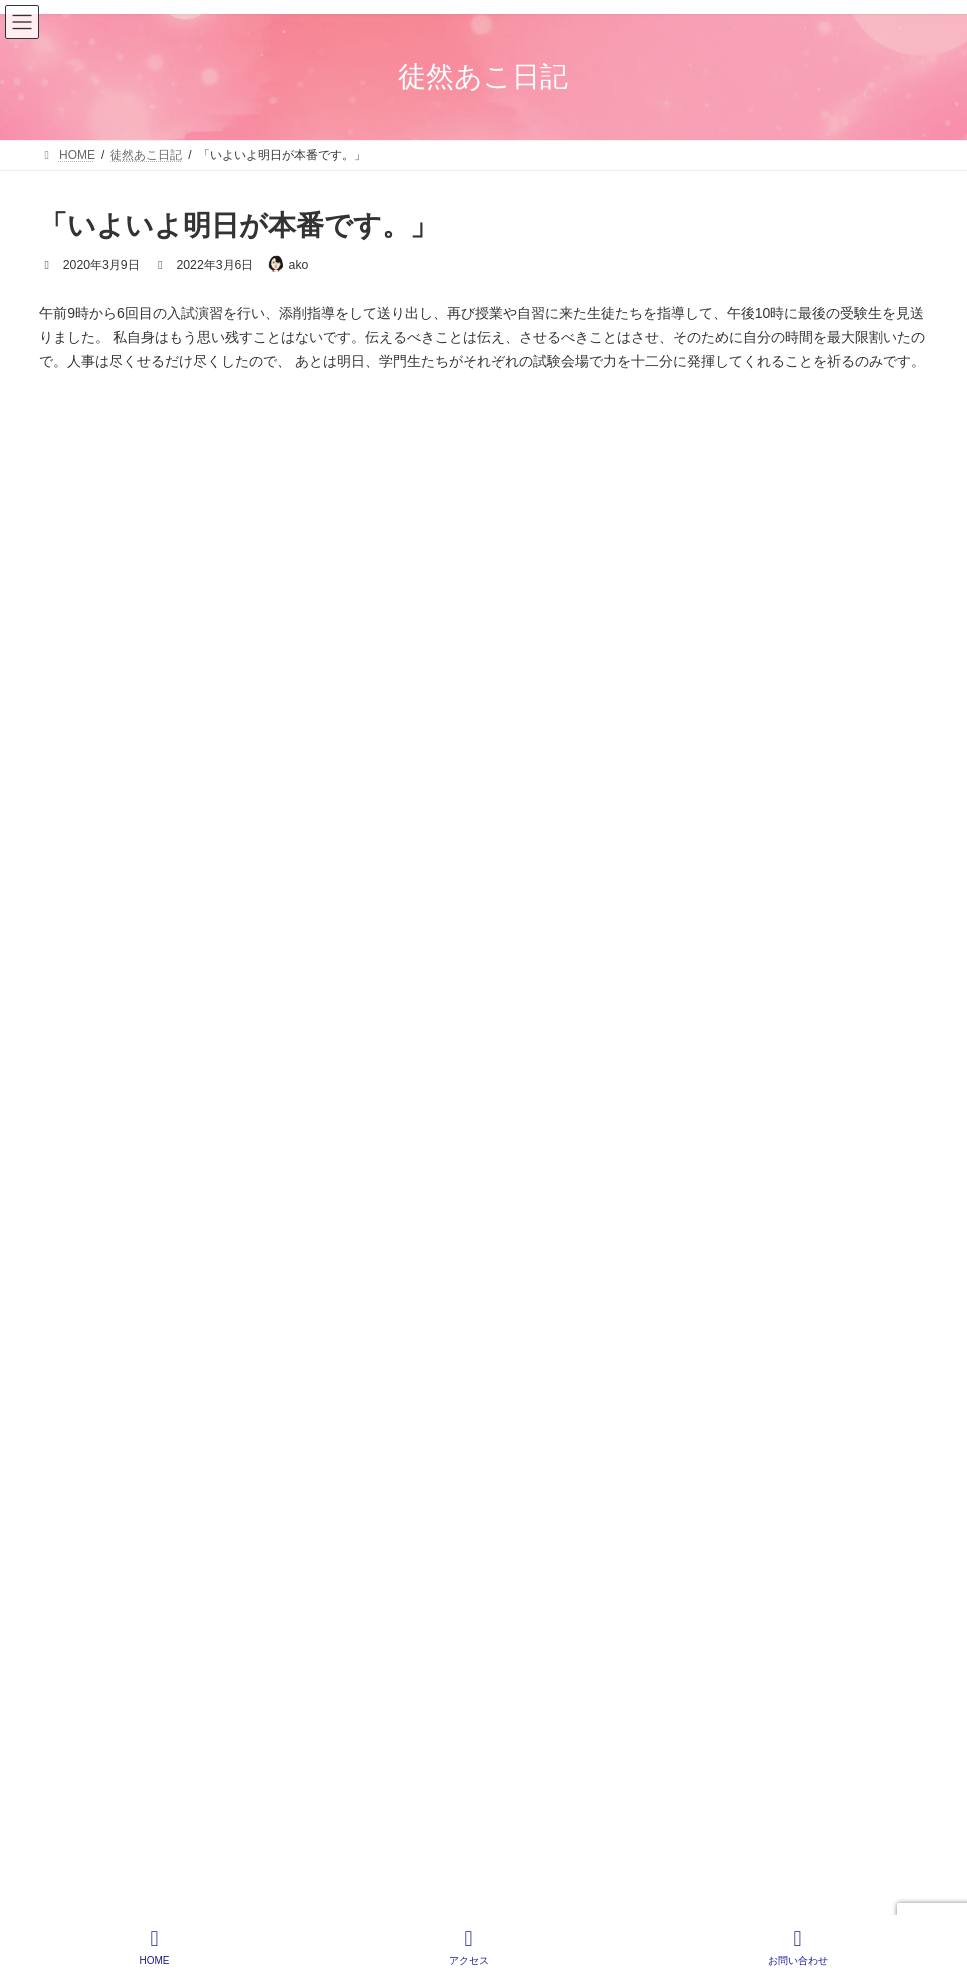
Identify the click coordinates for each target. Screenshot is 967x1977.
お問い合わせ (798, 1947)
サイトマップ (873, 1199)
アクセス (469, 1947)
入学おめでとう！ (192, 813)
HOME (618, 1199)
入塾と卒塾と (178, 895)
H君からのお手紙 (190, 731)
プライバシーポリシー (736, 1199)
